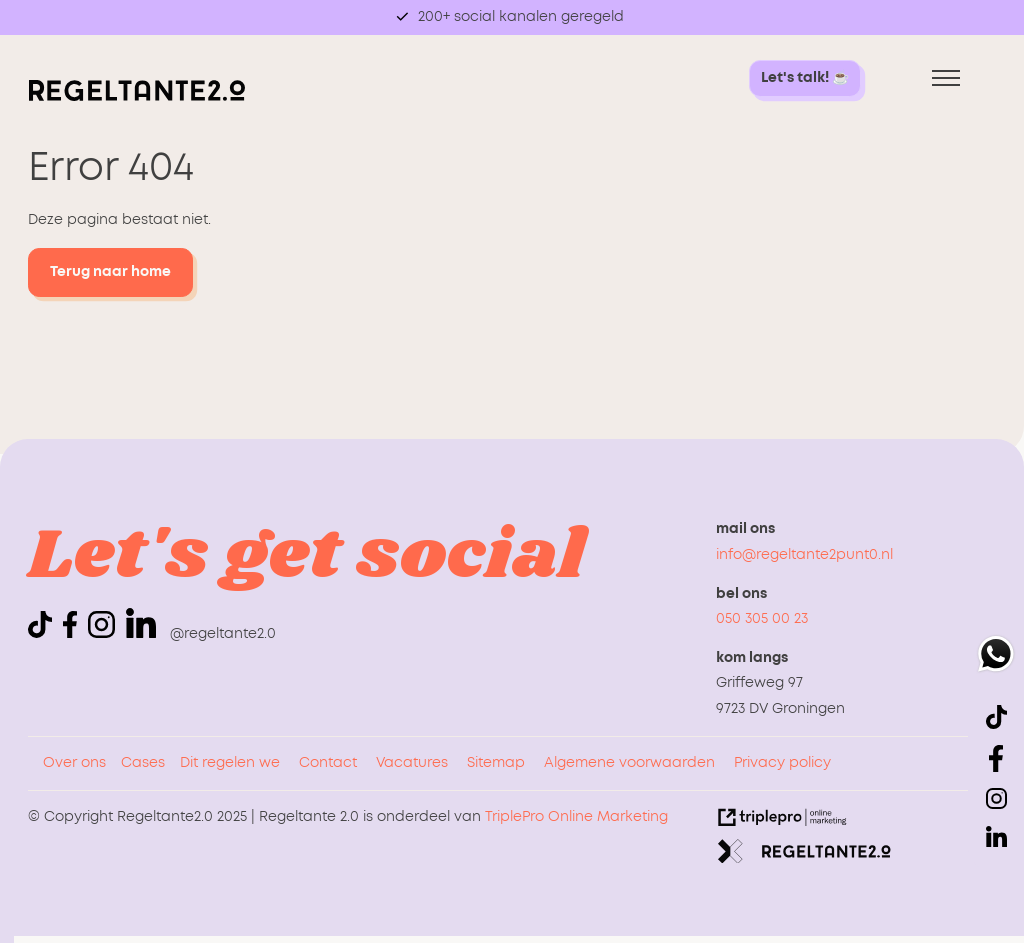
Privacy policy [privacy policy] (782, 763)
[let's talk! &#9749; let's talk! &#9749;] (805, 78)
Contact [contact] (328, 763)
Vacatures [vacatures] (412, 763)
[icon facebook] (73, 634)
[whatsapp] (996, 658)
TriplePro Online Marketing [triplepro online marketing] (576, 817)
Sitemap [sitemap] (496, 763)
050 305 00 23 (762, 619)
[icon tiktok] (43, 634)
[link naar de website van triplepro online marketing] (782, 822)
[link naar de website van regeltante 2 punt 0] (804, 856)
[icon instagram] (105, 634)
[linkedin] (141, 623)
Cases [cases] (143, 763)
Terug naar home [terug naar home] (110, 272)
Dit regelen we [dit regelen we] (230, 763)
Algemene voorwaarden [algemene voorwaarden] (629, 763)
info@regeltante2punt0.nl (804, 555)
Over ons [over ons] (74, 763)
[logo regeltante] (137, 97)
